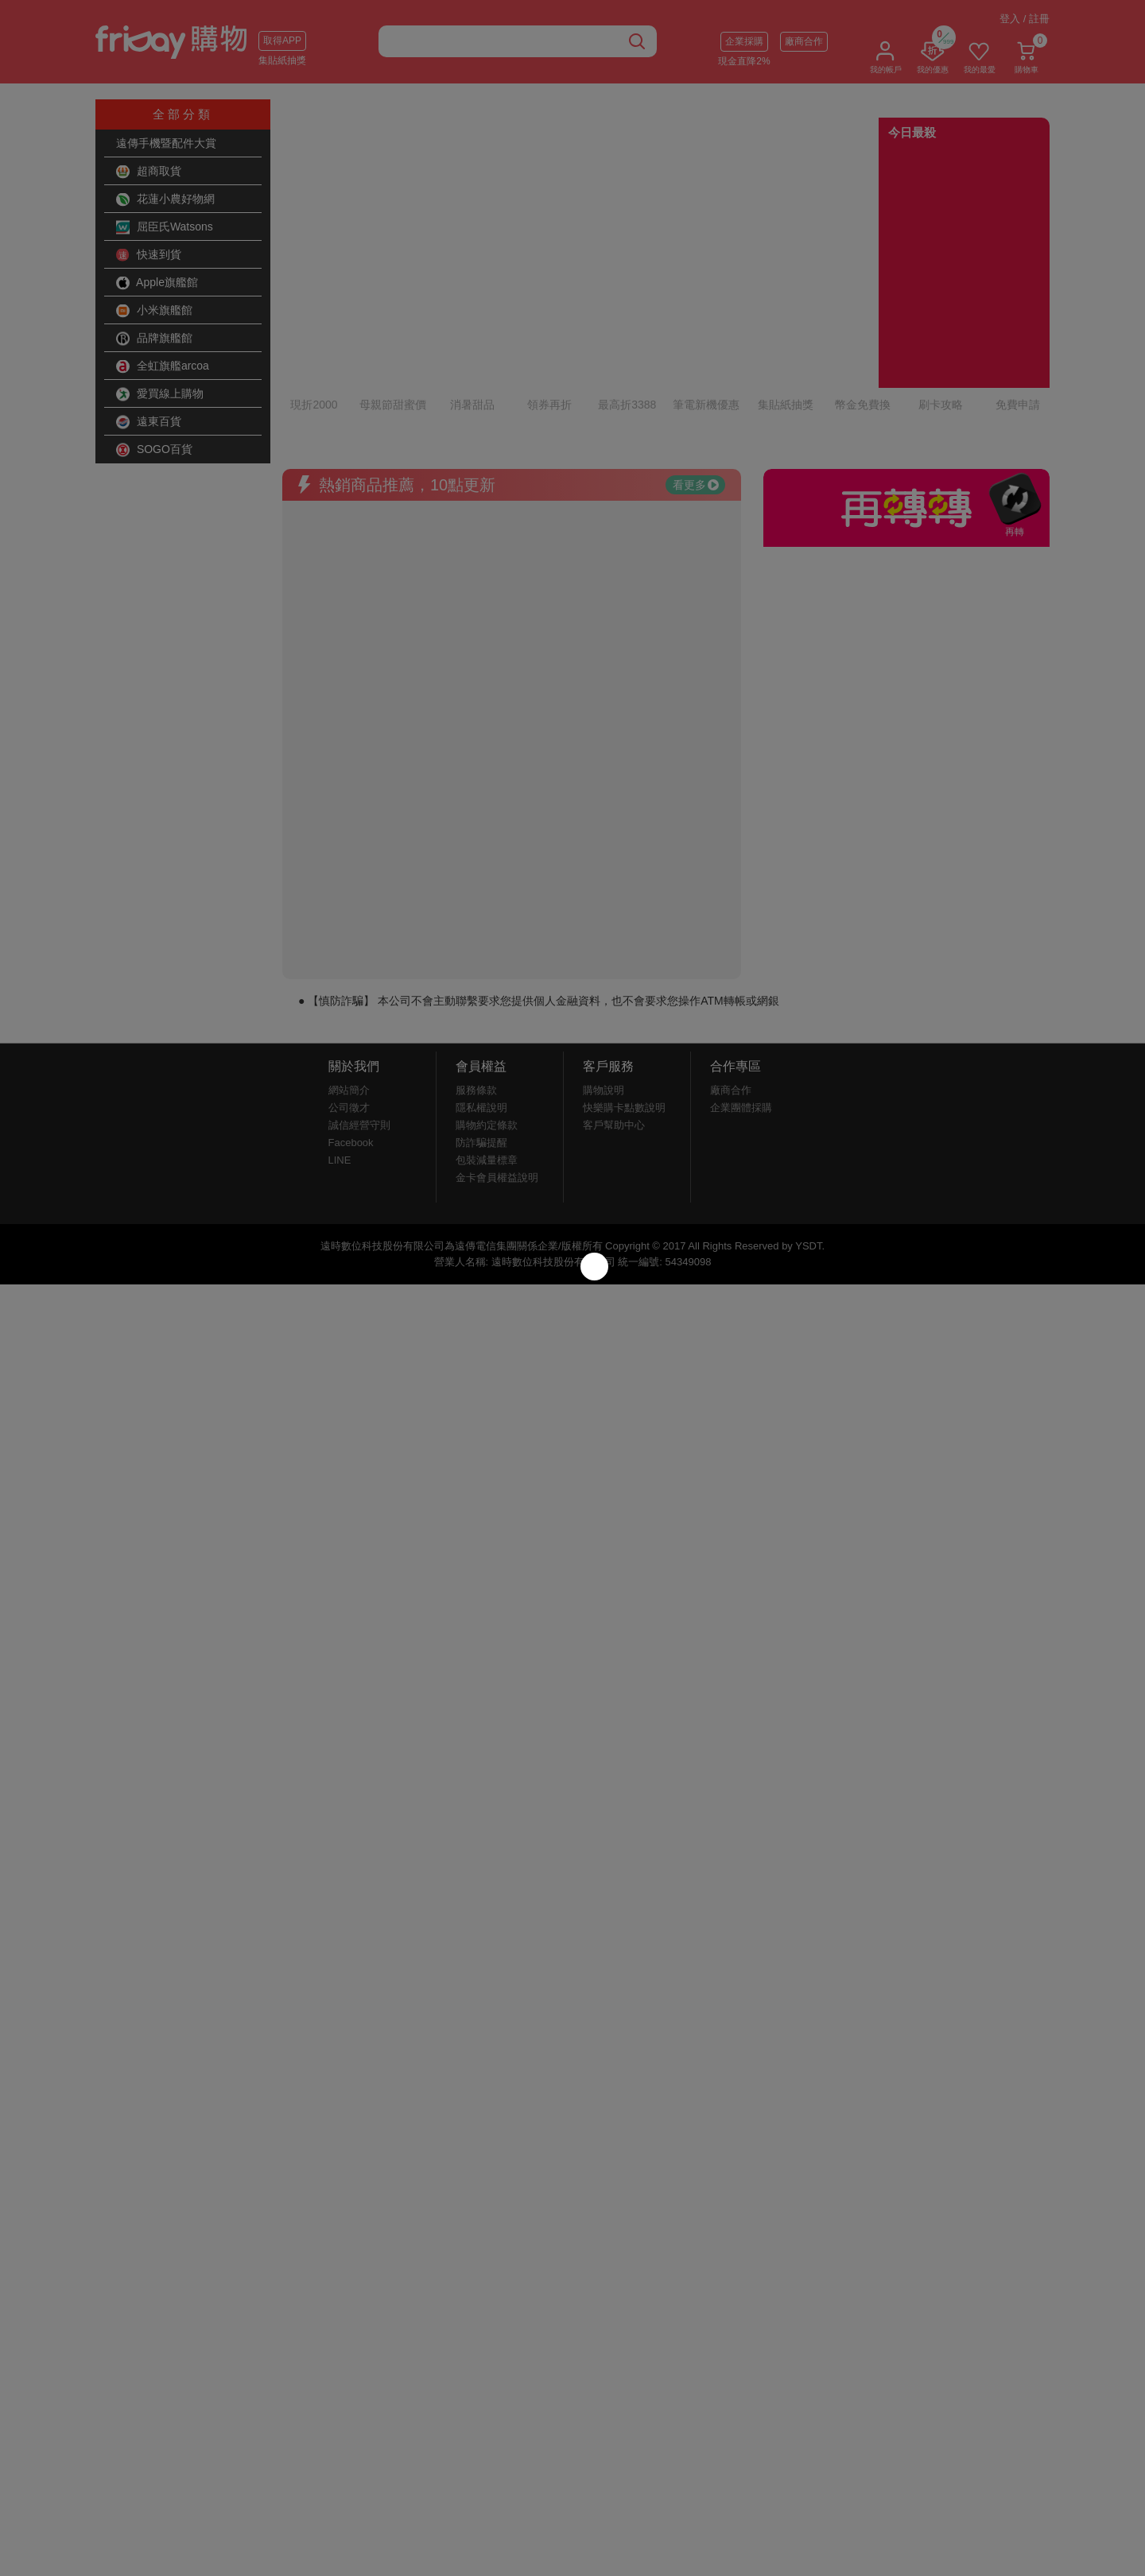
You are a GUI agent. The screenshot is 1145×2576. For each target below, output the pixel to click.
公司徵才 (349, 1016)
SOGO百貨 (154, 450)
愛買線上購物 (160, 394)
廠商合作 (804, 41)
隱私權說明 (481, 1016)
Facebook (351, 1051)
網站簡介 (349, 999)
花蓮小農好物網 (165, 199)
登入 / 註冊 (1024, 19)
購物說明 (603, 999)
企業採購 (744, 41)
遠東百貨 (148, 422)
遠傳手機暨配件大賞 (166, 143)
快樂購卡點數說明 (624, 1016)
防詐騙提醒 (481, 1051)
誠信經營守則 (359, 1034)
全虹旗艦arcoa (162, 366)
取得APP (282, 40)
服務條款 (476, 999)
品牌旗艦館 (154, 338)
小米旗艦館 (154, 311)
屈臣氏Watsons (164, 227)
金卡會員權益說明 (497, 1086)
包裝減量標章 (487, 1069)
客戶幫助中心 (614, 1034)
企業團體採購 (741, 1016)
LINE (339, 1069)
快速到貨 (148, 255)
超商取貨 (148, 172)
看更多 (696, 393)
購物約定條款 (487, 1034)
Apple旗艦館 (157, 283)
